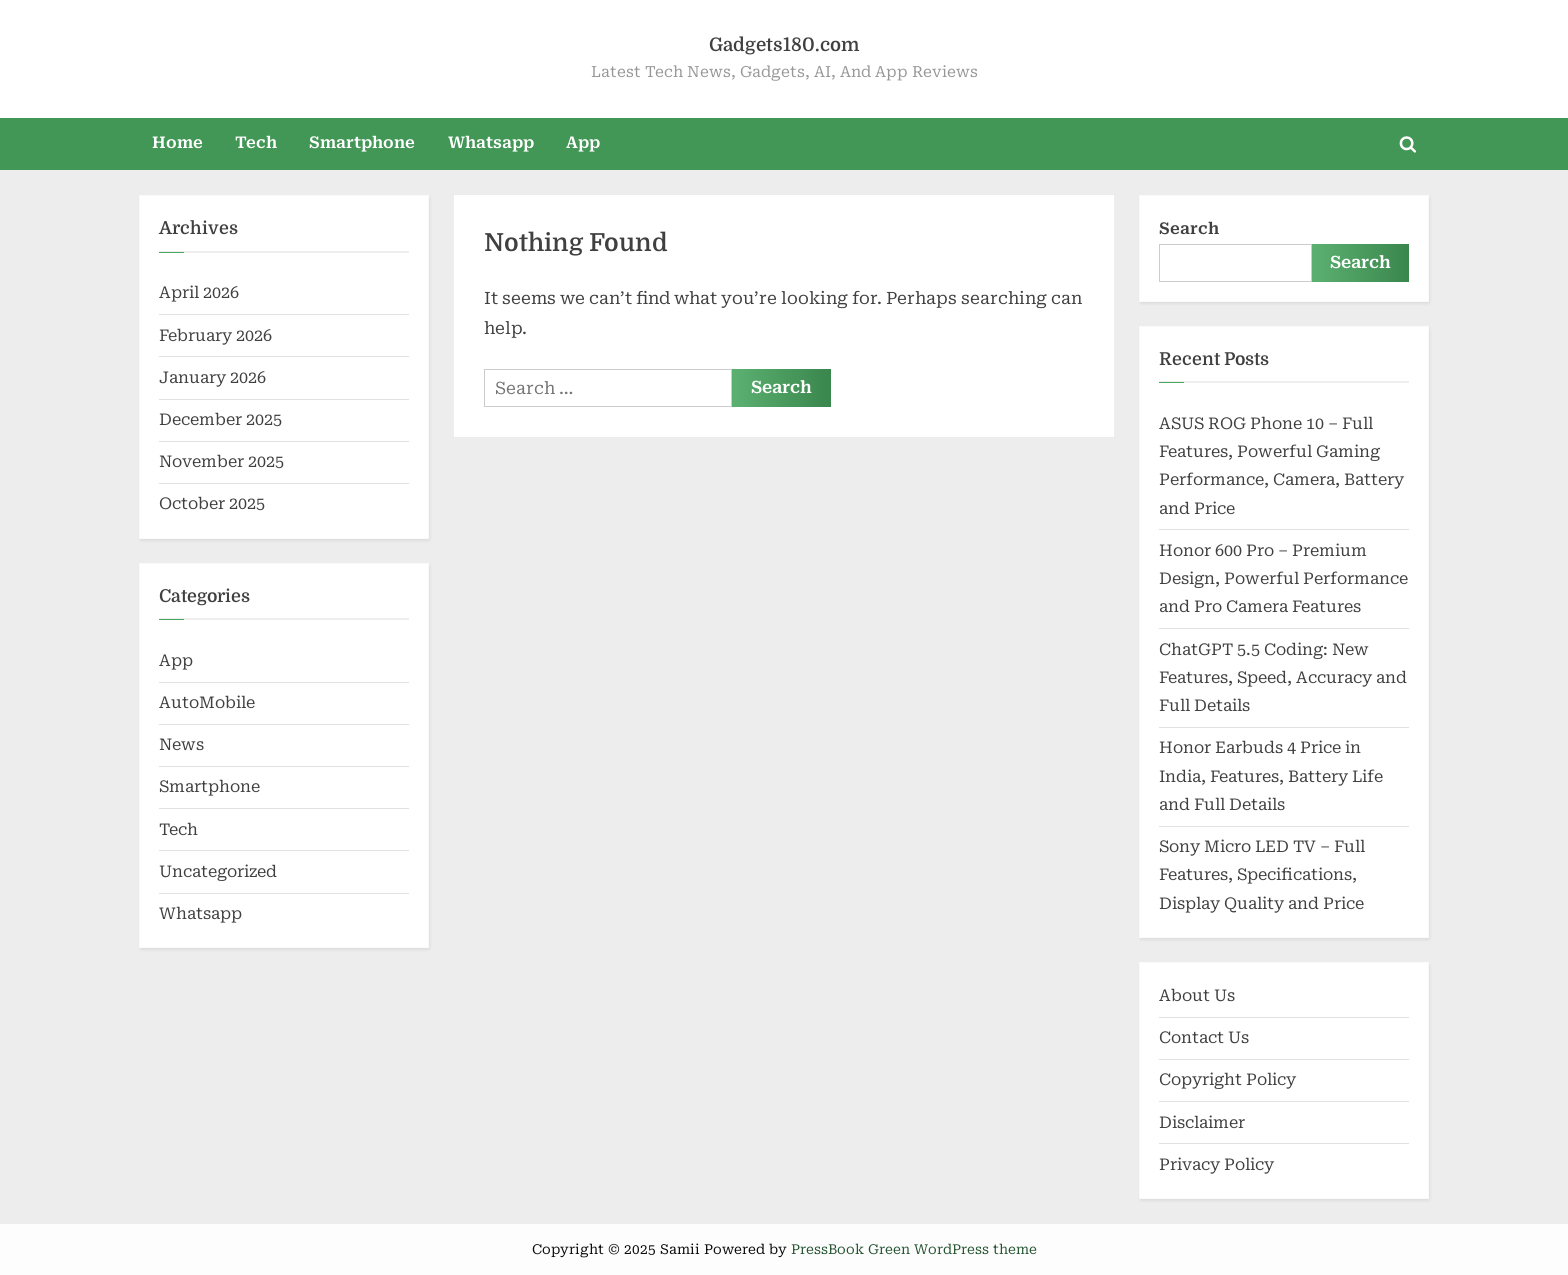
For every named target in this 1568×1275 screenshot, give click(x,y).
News (181, 744)
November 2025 (221, 461)
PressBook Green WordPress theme (914, 1249)
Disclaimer (1202, 1122)
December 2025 (220, 419)
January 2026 (212, 377)
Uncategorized (218, 871)
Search (1189, 228)
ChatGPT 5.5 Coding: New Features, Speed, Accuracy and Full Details (1283, 678)
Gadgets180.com (784, 44)
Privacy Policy (1216, 1164)
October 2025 (212, 503)
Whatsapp (491, 142)
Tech (256, 142)
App (583, 142)
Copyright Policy (1227, 1079)
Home (177, 142)
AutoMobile (207, 702)
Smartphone (362, 142)
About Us (1197, 995)
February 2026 (215, 335)
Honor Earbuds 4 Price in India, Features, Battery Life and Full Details (1271, 776)
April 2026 (199, 292)
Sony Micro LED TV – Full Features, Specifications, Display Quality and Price (1262, 875)
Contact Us (1204, 1037)
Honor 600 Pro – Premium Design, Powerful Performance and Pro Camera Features (1283, 579)
